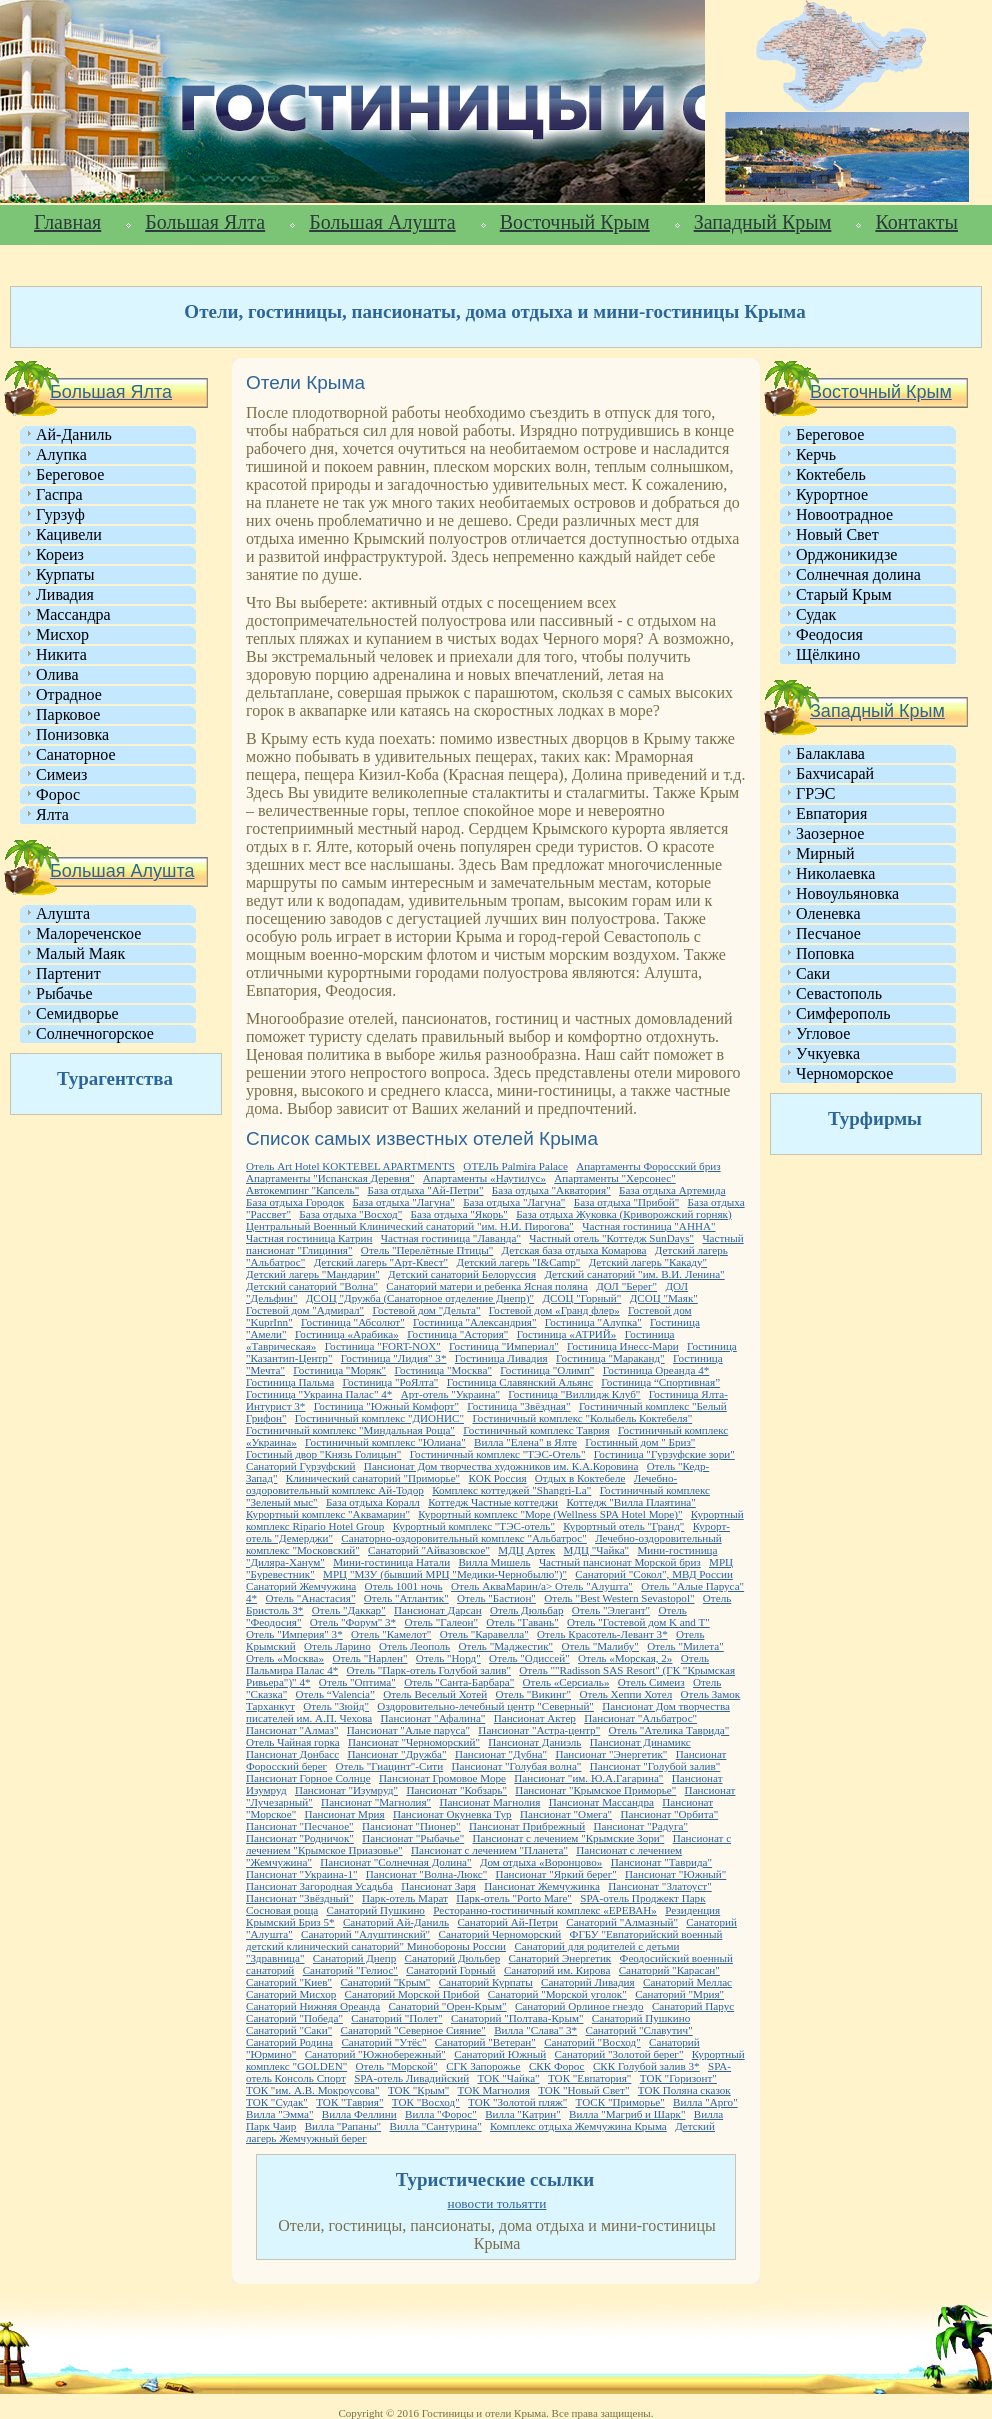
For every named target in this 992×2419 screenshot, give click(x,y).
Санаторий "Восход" (592, 2042)
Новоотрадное (844, 514)
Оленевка (828, 913)
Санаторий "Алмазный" (622, 1922)
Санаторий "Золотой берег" (619, 2054)
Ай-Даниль (74, 434)
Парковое (68, 714)
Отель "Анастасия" (310, 1598)
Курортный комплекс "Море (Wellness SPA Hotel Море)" (550, 1514)
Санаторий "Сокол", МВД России (654, 1574)
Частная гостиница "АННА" (648, 1226)
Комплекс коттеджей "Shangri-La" (511, 1490)
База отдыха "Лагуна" (404, 1202)
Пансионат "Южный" (675, 1874)
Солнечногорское (95, 1033)
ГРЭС (815, 793)
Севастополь (839, 993)
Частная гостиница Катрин (309, 1238)
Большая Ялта (205, 222)
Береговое (70, 474)
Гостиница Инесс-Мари (623, 1346)
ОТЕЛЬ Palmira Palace (515, 1166)
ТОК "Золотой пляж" (517, 2102)
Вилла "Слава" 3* (535, 2030)
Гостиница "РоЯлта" (390, 1382)
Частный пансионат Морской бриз (620, 1562)
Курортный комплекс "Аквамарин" (328, 1514)
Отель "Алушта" (594, 1586)
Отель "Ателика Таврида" (669, 1730)
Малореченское (88, 933)
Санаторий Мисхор (291, 1994)
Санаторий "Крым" (385, 1982)
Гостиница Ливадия (501, 1358)
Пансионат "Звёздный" (300, 1898)
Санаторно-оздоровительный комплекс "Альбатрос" (464, 1538)
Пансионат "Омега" (566, 1814)
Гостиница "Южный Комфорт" (386, 1406)
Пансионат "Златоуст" (659, 1886)
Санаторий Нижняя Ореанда (313, 2006)
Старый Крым (844, 594)
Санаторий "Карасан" (669, 1970)
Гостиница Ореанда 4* (656, 1370)
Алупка (61, 454)
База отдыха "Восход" (350, 1214)
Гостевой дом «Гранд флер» (554, 1310)
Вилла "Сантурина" (436, 2126)
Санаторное (76, 754)
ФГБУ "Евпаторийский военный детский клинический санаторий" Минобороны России (484, 1940)
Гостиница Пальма (290, 1382)
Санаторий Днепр (354, 1958)
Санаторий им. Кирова (557, 1970)
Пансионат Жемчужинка (542, 1886)
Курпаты (65, 574)
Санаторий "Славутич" (639, 2030)
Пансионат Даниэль (534, 1742)
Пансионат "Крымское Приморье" (595, 1790)
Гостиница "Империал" (504, 1346)
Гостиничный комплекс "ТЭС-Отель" (498, 1454)
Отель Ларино (337, 1646)
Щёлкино (828, 654)
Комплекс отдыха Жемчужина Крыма (578, 2126)
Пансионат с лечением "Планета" (489, 1850)
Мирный (825, 853)
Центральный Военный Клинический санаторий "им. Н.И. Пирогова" (410, 1226)
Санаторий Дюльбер (453, 1958)
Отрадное (69, 694)
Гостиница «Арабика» (347, 1334)
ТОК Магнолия (494, 2090)
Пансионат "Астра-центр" (539, 1730)
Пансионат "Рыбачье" (413, 1838)
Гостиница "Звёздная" (518, 1406)
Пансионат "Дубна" (501, 1754)
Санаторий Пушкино (376, 1910)
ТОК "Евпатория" (589, 2078)
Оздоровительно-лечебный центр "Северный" (485, 1706)
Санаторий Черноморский (499, 1934)
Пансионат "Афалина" (433, 1718)
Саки (813, 973)
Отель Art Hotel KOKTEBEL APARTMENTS (350, 1166)
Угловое (823, 1033)
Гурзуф (60, 514)
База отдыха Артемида (672, 1190)
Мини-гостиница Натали (391, 1562)
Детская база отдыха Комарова (574, 1250)
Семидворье (77, 1013)
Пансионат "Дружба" (396, 1754)
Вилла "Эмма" (279, 2114)
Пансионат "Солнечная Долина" (395, 1862)
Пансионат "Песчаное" (300, 1826)
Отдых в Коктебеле (580, 1478)
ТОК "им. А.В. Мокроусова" (313, 2090)
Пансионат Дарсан (438, 1610)
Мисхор (62, 634)
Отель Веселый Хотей (435, 1694)
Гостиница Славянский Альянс (520, 1382)
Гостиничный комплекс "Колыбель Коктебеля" (582, 1418)
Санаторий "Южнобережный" (375, 2054)
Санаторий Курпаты (486, 1982)
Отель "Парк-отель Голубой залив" (429, 1670)
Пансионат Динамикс (640, 1742)
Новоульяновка (847, 893)
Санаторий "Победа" (294, 2018)
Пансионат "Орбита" (669, 1814)
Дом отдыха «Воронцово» (541, 1862)
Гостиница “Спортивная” (660, 1382)
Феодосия (829, 634)
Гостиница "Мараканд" (610, 1358)
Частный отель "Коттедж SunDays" (611, 1238)
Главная (67, 222)
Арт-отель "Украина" (450, 1394)
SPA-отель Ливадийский (411, 2078)
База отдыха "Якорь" (459, 1214)
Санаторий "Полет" (396, 2018)
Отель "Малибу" (599, 1646)
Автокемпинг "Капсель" (302, 1190)
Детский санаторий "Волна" (312, 1286)
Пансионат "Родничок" (300, 1838)
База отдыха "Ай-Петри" (426, 1190)
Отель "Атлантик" (406, 1598)
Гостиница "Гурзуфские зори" (664, 1454)
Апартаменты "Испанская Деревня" (330, 1178)
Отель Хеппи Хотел (625, 1694)
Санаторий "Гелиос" (350, 1970)
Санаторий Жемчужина (301, 1586)
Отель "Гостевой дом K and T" (638, 1622)
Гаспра (59, 494)
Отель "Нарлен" (369, 1658)
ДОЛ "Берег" (626, 1286)
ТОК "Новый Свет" (583, 2090)
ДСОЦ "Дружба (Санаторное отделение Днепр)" (420, 1298)
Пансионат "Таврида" (661, 1862)
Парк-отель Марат (405, 1898)
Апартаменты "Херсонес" (614, 1178)
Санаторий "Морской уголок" (557, 1994)
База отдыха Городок (295, 1202)
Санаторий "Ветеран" (485, 2042)
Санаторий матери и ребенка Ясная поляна (487, 1286)
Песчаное (828, 933)
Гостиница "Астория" (457, 1334)
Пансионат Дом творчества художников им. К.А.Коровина (501, 1466)
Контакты (916, 222)
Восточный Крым (575, 222)
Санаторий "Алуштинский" (365, 1934)
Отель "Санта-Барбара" (459, 1682)
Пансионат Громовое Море (442, 1778)
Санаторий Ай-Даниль (396, 1922)
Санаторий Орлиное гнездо (579, 2006)
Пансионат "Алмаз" (292, 1730)
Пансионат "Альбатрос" (640, 1718)
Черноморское (844, 1073)
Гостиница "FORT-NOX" (383, 1346)
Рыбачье (64, 993)
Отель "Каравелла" (484, 1634)
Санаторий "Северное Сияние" (413, 2030)
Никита (61, 654)
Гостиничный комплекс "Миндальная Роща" (350, 1430)
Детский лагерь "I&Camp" (518, 1262)
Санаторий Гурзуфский (301, 1466)
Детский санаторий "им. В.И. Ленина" (634, 1274)
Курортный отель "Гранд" (623, 1526)
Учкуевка (828, 1053)
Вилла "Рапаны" (343, 2126)
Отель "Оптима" (357, 1682)
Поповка (825, 953)
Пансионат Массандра (601, 1802)
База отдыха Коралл (373, 1502)
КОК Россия (498, 1478)
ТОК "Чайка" (508, 2078)
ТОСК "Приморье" (620, 2102)
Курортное (832, 494)
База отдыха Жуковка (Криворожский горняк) (623, 1214)
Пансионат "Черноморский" (414, 1742)
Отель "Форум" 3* (353, 1622)
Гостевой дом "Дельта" (426, 1310)
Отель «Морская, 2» (625, 1658)
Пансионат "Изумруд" (346, 1790)
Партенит (68, 973)
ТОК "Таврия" (349, 2102)
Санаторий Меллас (687, 1982)
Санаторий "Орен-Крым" (447, 2006)
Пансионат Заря (438, 1886)
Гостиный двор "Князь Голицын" (323, 1454)
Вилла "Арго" (705, 2102)
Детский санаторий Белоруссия (462, 1274)
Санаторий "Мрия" (679, 1994)
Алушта (63, 913)
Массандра (73, 614)
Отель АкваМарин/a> (503, 1586)
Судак (816, 614)
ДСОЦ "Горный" (582, 1298)
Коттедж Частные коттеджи (493, 1502)
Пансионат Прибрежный (527, 1826)
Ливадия (65, 594)
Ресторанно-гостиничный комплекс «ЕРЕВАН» (545, 1910)
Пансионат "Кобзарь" (456, 1790)
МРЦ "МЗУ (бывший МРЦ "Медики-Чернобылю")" (445, 1574)
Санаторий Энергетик (560, 1958)
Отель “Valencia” (335, 1694)
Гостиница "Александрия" (474, 1322)
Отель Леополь (414, 1646)
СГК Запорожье (483, 2066)
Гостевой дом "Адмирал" (305, 1310)
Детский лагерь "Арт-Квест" (381, 1262)
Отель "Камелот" (391, 1634)
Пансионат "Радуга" (641, 1826)
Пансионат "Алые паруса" (408, 1730)
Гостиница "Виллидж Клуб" (574, 1394)
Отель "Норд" (448, 1658)
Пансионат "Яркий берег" (556, 1874)
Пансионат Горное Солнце (308, 1778)
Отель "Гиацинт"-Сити (389, 1766)
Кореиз (60, 554)
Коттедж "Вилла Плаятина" (630, 1502)
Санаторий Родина (289, 2042)
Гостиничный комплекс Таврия (536, 1430)
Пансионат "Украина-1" (301, 1874)
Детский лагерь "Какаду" (648, 1262)
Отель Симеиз (651, 1682)
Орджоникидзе (846, 554)
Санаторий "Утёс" (383, 2042)
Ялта (52, 814)
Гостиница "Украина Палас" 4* (319, 1394)
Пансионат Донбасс (292, 1754)
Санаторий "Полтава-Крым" (517, 2018)
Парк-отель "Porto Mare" (514, 1898)
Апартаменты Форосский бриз (648, 1166)
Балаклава (830, 753)
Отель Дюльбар (527, 1610)
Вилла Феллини (359, 2114)
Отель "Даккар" (349, 1610)
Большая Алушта (382, 222)
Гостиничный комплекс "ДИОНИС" (379, 1418)
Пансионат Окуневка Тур (452, 1814)
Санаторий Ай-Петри (507, 1922)
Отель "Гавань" (522, 1622)
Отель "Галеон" (441, 1622)
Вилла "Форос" (441, 2114)
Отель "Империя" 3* (294, 1634)
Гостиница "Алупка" (593, 1322)
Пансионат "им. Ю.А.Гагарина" (588, 1778)
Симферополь (843, 1013)
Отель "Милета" (685, 1646)
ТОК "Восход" (426, 2102)
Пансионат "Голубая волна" (517, 1766)
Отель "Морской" (397, 2066)
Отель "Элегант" (611, 1610)
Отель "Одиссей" (529, 1658)
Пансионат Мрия (345, 1814)
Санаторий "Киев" (289, 1982)
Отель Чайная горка (293, 1742)
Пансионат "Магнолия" (376, 1802)
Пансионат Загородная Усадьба (319, 1886)
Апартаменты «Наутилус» (484, 1178)
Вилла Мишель (494, 1562)
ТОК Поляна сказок (684, 2090)
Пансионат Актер (535, 1718)
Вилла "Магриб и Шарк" (627, 2114)
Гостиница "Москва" (443, 1370)
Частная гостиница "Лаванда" (451, 1238)
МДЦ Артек (526, 1550)
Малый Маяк (80, 953)
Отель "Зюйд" (336, 1706)
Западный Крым (763, 222)
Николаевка (835, 873)
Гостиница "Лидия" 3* (394, 1358)
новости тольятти (497, 2203)
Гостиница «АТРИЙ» (567, 1334)
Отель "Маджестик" (506, 1646)
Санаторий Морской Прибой (412, 1994)
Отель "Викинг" (533, 1694)
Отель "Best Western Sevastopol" (619, 1598)
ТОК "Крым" (418, 2090)
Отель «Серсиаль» (566, 1682)
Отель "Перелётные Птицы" (427, 1250)
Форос (58, 794)
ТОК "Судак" (277, 2102)
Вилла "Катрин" (523, 2114)
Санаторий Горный (450, 1970)
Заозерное (830, 833)
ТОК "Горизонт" (678, 2078)
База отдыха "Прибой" (627, 1202)
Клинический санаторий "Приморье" (373, 1478)
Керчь (816, 454)
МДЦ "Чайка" (597, 1550)
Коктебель (831, 474)
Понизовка (72, 734)
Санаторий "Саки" (289, 2030)
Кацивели (69, 534)
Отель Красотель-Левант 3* (602, 1634)
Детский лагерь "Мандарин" (313, 1274)
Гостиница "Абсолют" (353, 1322)
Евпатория (831, 813)
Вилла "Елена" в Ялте (525, 1442)
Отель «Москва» (285, 1658)
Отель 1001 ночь (404, 1586)
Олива (57, 674)
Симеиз (61, 774)
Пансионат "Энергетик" (611, 1754)
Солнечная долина (858, 574)
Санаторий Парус (693, 2006)
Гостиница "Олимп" (547, 1370)
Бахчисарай (835, 773)
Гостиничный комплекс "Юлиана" (385, 1442)
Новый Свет (837, 534)
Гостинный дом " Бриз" (640, 1442)
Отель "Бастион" (496, 1598)
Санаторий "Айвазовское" (429, 1550)
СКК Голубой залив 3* (646, 2066)
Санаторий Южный (500, 2054)
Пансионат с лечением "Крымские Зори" (569, 1838)
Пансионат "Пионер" (411, 1826)
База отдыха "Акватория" (551, 1190)
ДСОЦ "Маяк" (664, 1298)
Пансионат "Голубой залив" (655, 1766)
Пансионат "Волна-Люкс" (426, 1874)
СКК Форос (557, 2066)
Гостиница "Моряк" (339, 1370)
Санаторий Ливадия (588, 1982)
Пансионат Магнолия (489, 1802)
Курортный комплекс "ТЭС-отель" (474, 1526)
